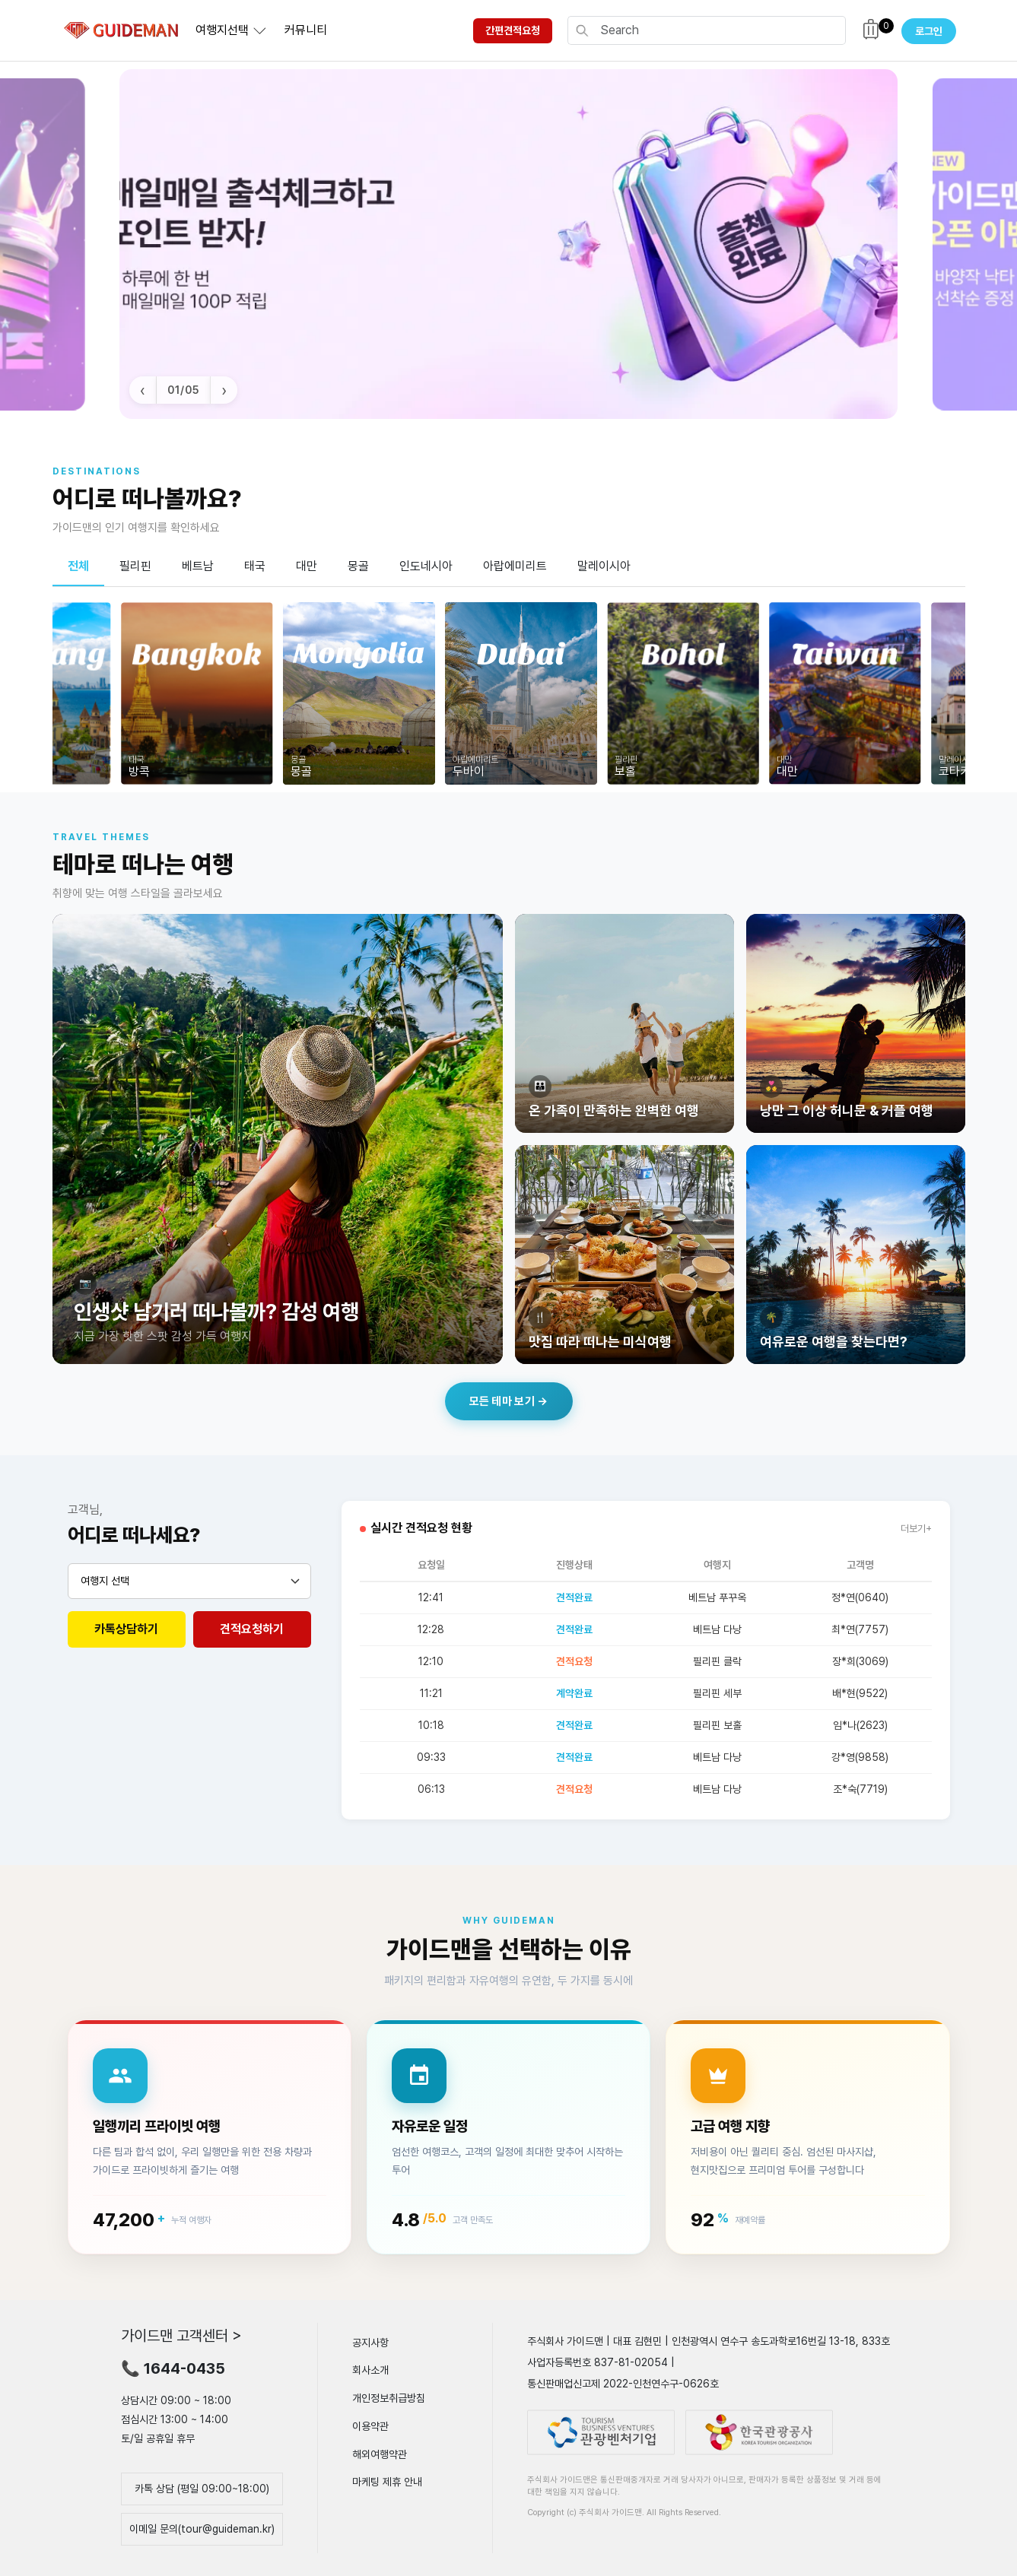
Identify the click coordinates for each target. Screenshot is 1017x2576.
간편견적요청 (512, 30)
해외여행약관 (379, 2454)
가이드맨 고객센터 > (181, 2335)
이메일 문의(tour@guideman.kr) (202, 2529)
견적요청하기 (252, 1629)
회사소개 (370, 2370)
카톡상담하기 (126, 1629)
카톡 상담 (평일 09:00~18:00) (202, 2488)
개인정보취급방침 (388, 2398)
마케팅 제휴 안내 (387, 2482)
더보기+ (916, 1528)
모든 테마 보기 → (508, 1401)
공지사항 (370, 2342)
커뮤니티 (305, 30)
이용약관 (370, 2426)
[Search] (718, 30)
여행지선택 (222, 30)
